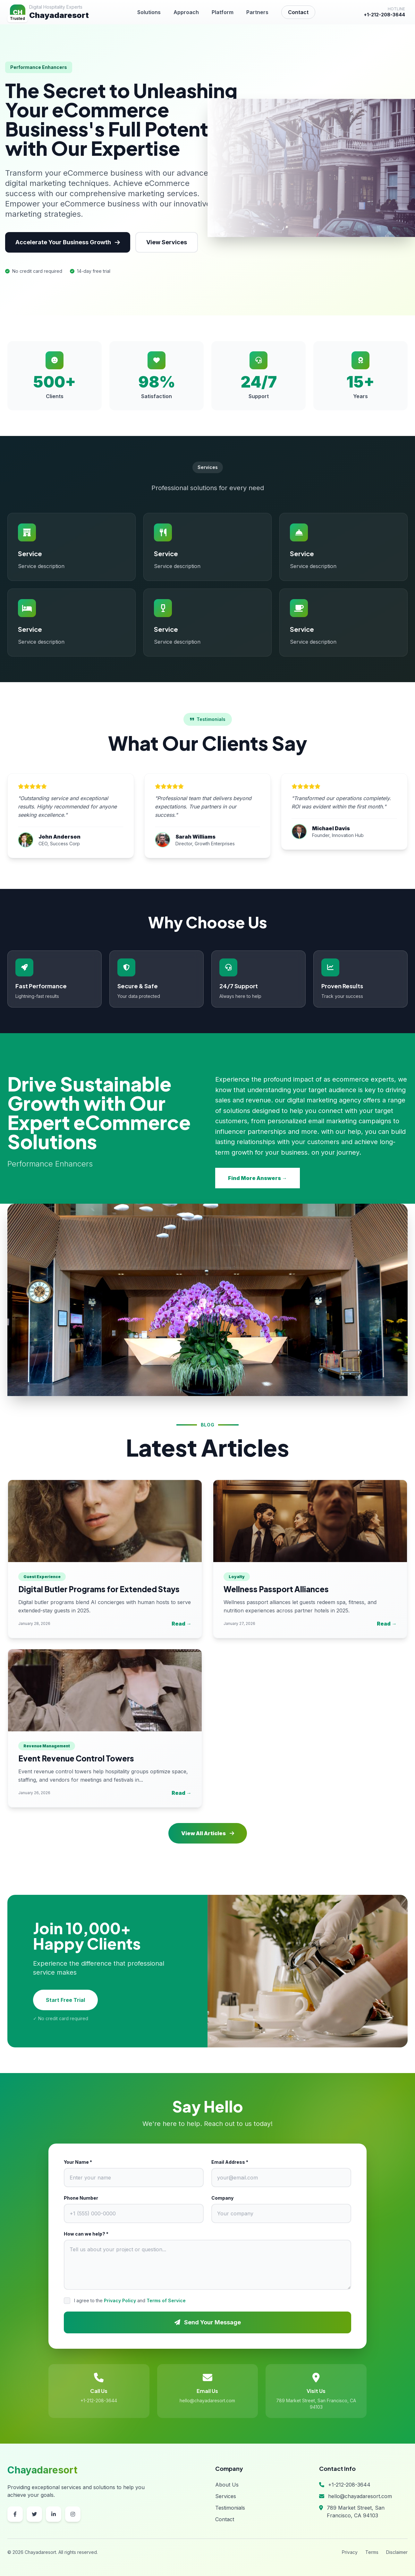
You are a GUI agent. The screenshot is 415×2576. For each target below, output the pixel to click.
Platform (222, 12)
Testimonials (230, 2508)
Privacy (350, 2552)
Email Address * (229, 2162)
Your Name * (78, 2162)
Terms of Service (166, 2300)
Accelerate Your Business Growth (67, 242)
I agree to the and (130, 2300)
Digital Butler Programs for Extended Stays (99, 1589)
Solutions (149, 12)
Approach (186, 12)
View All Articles (207, 1833)
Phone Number (81, 2198)
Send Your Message (207, 2322)
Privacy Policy (120, 2300)
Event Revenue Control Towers (76, 1758)
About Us (227, 2484)
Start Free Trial (65, 2000)
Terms (371, 2552)
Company (222, 2198)
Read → (181, 1623)
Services (225, 2496)
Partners (257, 12)
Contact (298, 12)
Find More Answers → (257, 1178)
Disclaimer (397, 2552)
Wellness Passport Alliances (276, 1589)
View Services (166, 242)
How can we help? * (86, 2234)
